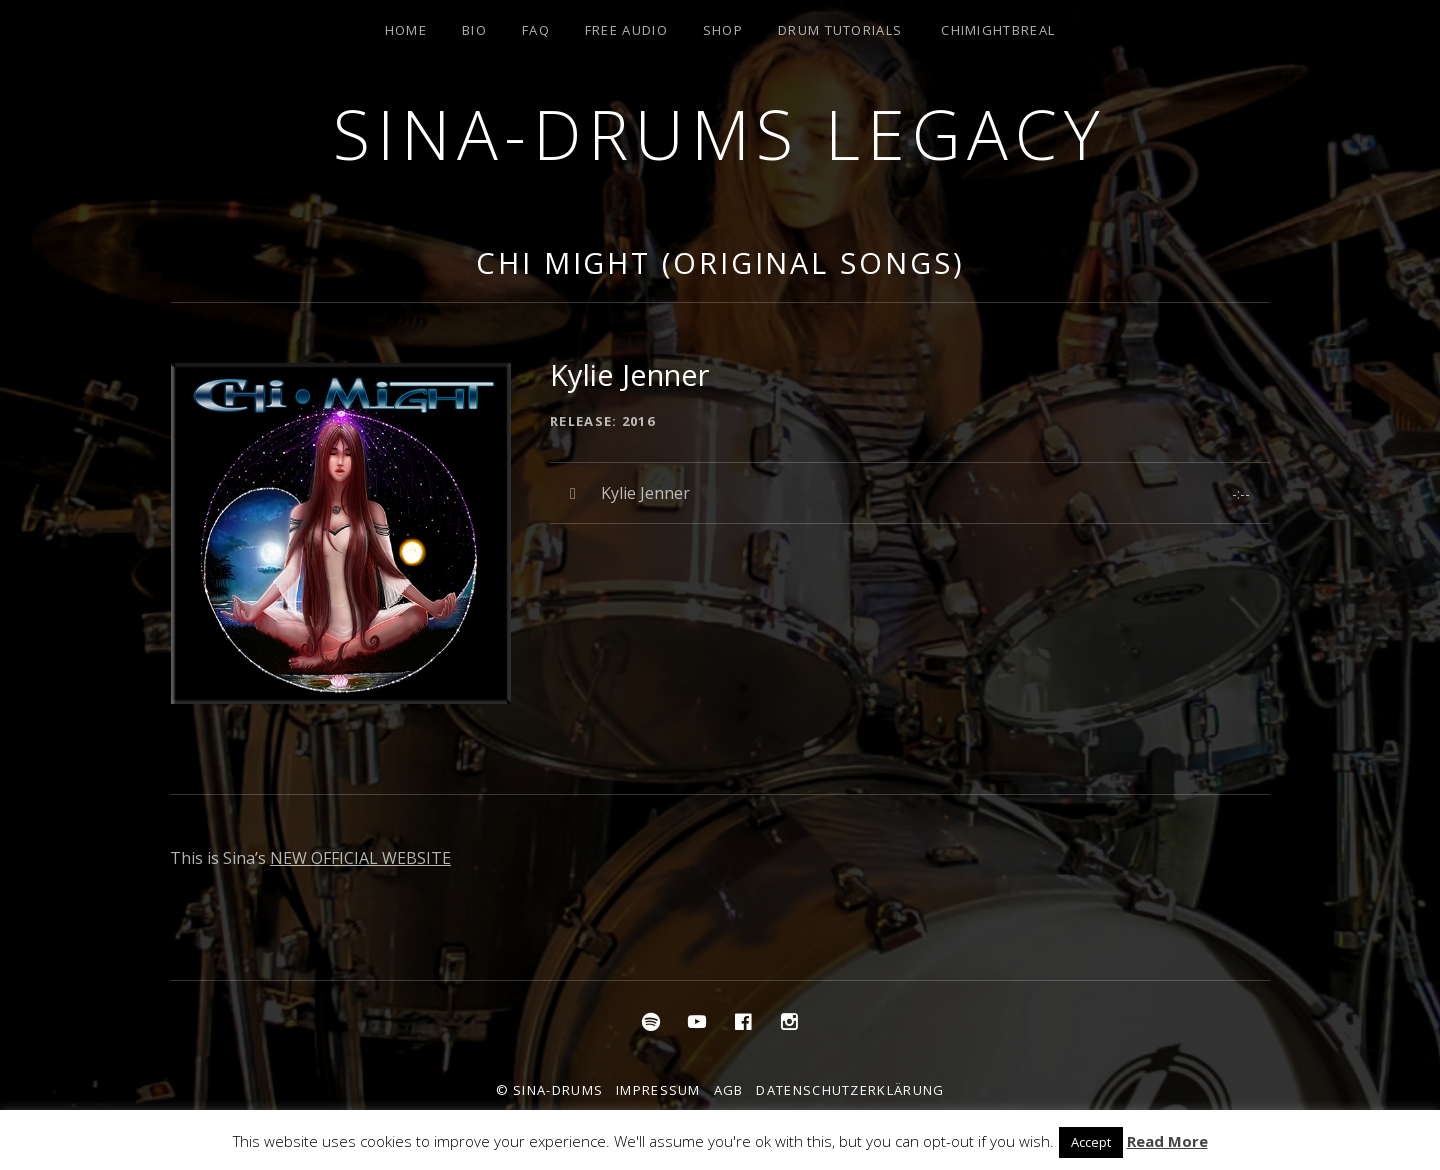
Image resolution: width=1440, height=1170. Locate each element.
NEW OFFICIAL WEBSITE (360, 858)
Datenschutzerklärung (850, 1090)
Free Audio (626, 30)
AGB (729, 1090)
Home (406, 30)
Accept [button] (1091, 1142)
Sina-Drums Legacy (720, 133)
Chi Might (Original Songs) (720, 262)
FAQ (536, 30)
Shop (723, 30)
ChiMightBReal (998, 30)
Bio (474, 30)
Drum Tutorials (840, 30)
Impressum (658, 1090)
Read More (1167, 1141)
